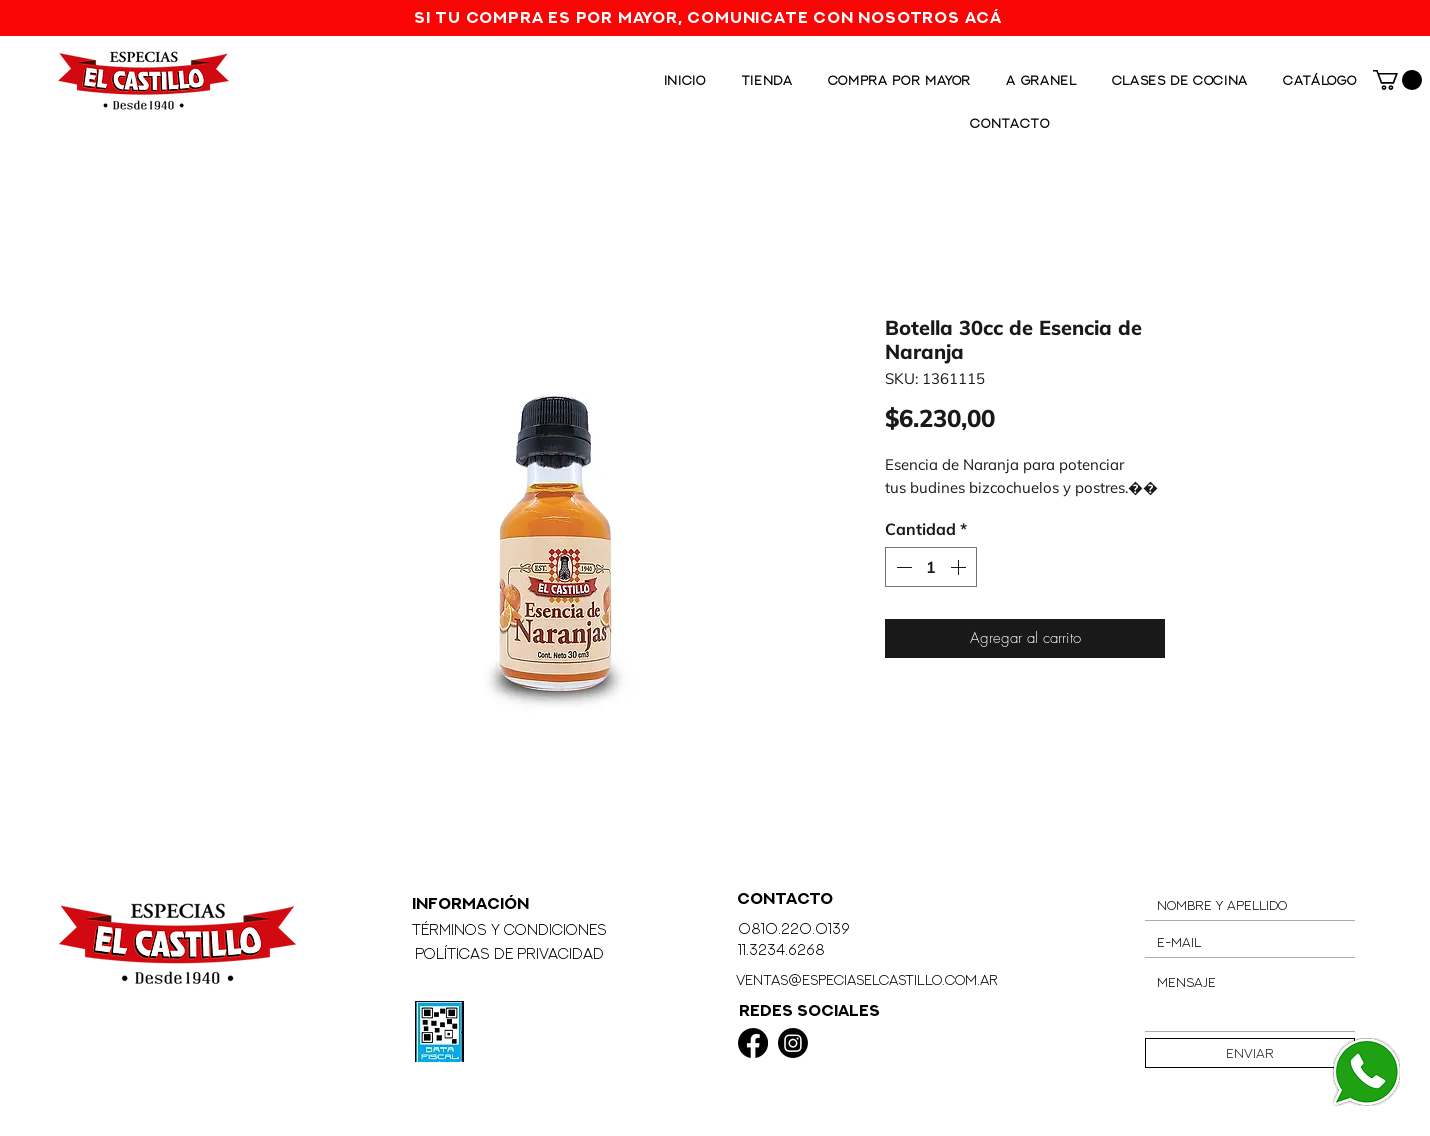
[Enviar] (1250, 1053)
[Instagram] (793, 1043)
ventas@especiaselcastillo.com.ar (867, 979)
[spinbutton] (931, 567)
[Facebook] (753, 1043)
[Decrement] (902, 567)
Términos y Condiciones (509, 929)
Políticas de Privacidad (509, 953)
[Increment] (960, 567)
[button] (1397, 80)
